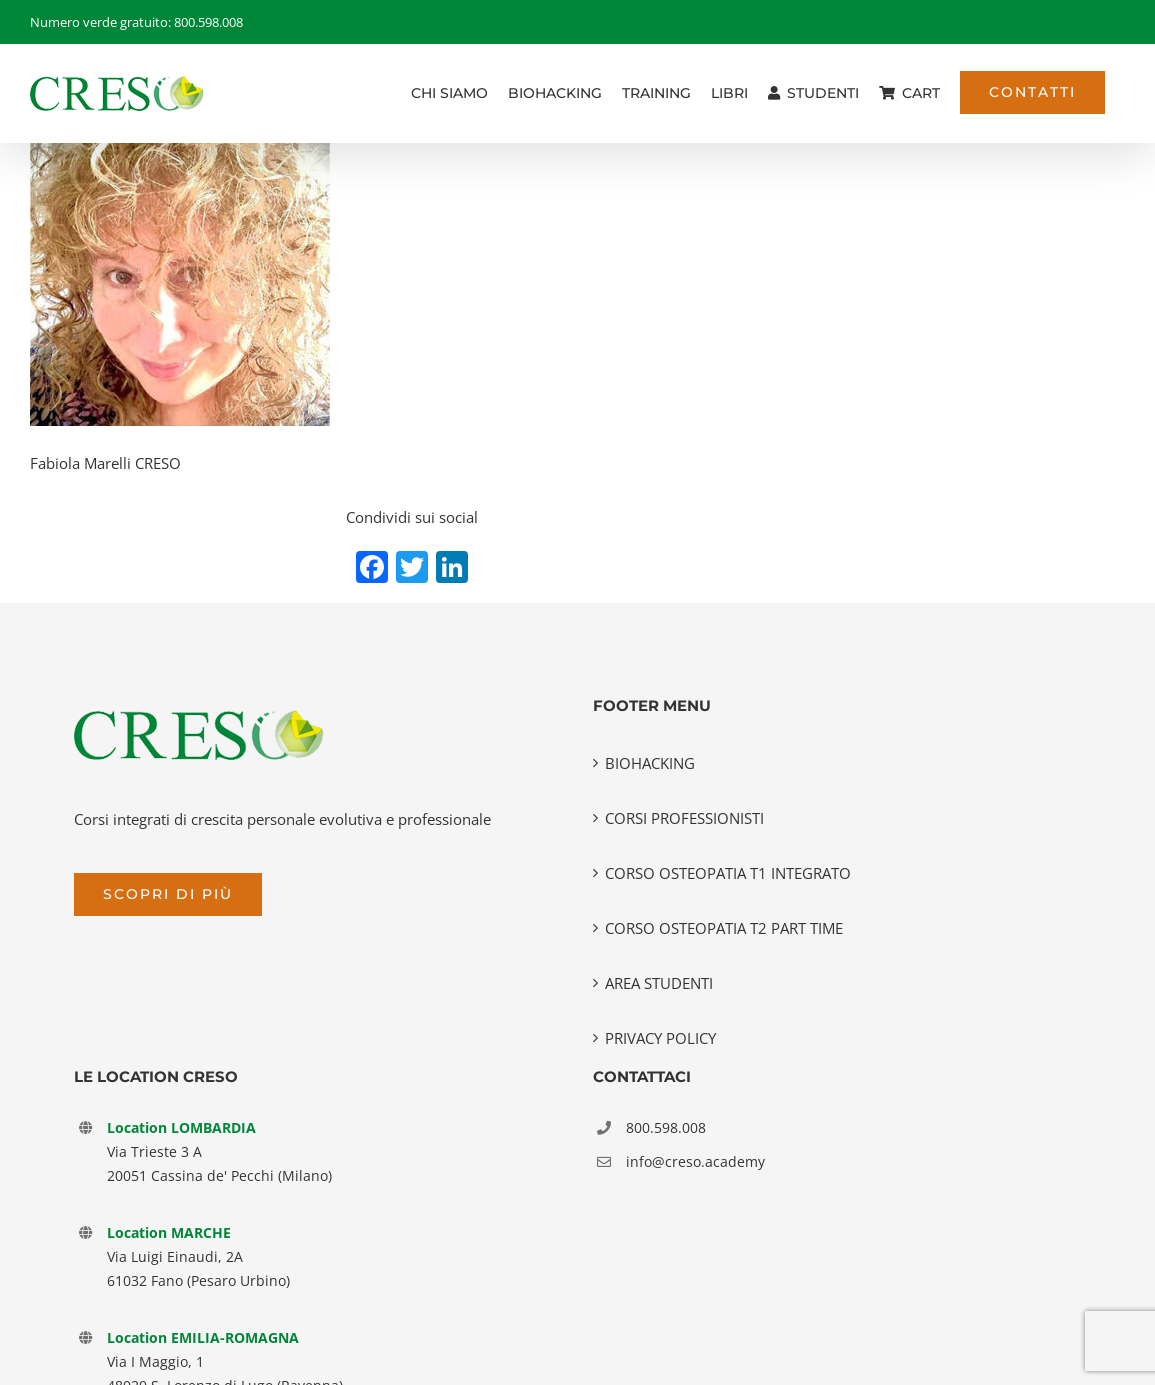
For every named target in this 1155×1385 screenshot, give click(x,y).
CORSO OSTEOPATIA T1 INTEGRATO (728, 873)
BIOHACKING (650, 763)
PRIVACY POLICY (660, 1038)
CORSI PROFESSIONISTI (684, 818)
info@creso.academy (695, 1161)
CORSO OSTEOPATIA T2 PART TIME (724, 928)
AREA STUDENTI (659, 983)
